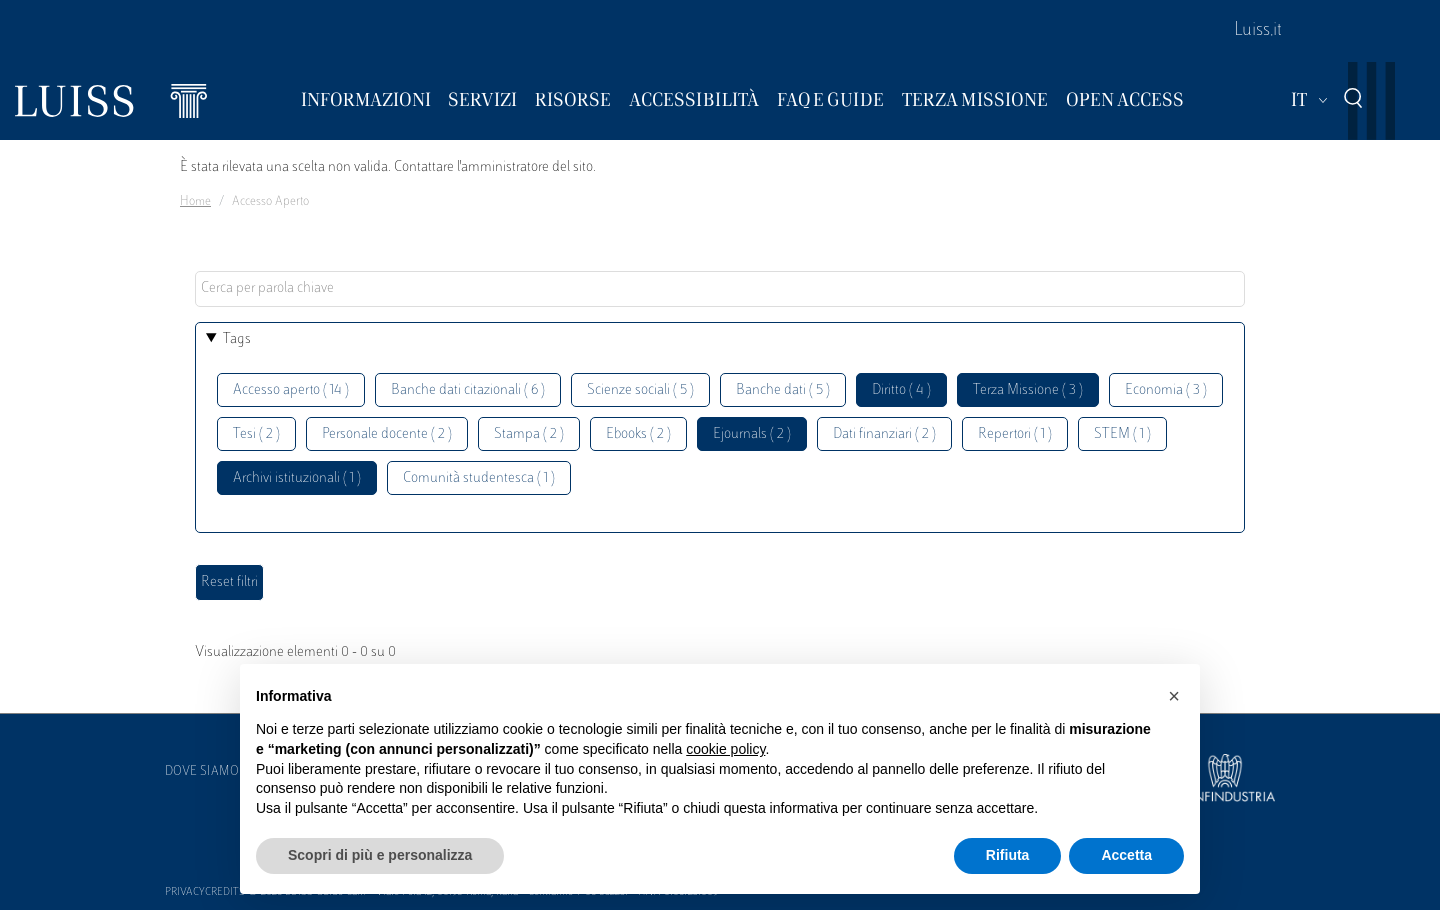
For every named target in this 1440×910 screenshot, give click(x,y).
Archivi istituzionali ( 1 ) (297, 478)
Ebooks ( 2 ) (638, 434)
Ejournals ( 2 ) (752, 434)
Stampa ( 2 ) (529, 434)
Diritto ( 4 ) (901, 390)
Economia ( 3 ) (1166, 390)
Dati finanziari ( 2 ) (884, 434)
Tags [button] (237, 339)
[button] (1174, 696)
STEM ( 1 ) (1122, 434)
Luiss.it (1258, 31)
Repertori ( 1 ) (1015, 434)
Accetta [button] (1126, 855)
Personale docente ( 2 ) (387, 434)
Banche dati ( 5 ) (783, 390)
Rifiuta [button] (1008, 855)
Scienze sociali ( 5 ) (640, 390)
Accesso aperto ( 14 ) (291, 390)
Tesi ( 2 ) (256, 434)
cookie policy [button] (725, 749)
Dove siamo (202, 772)
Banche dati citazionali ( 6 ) (468, 390)
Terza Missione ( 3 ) (1028, 390)
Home (195, 202)
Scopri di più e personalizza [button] (380, 855)
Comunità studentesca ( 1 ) (479, 478)
